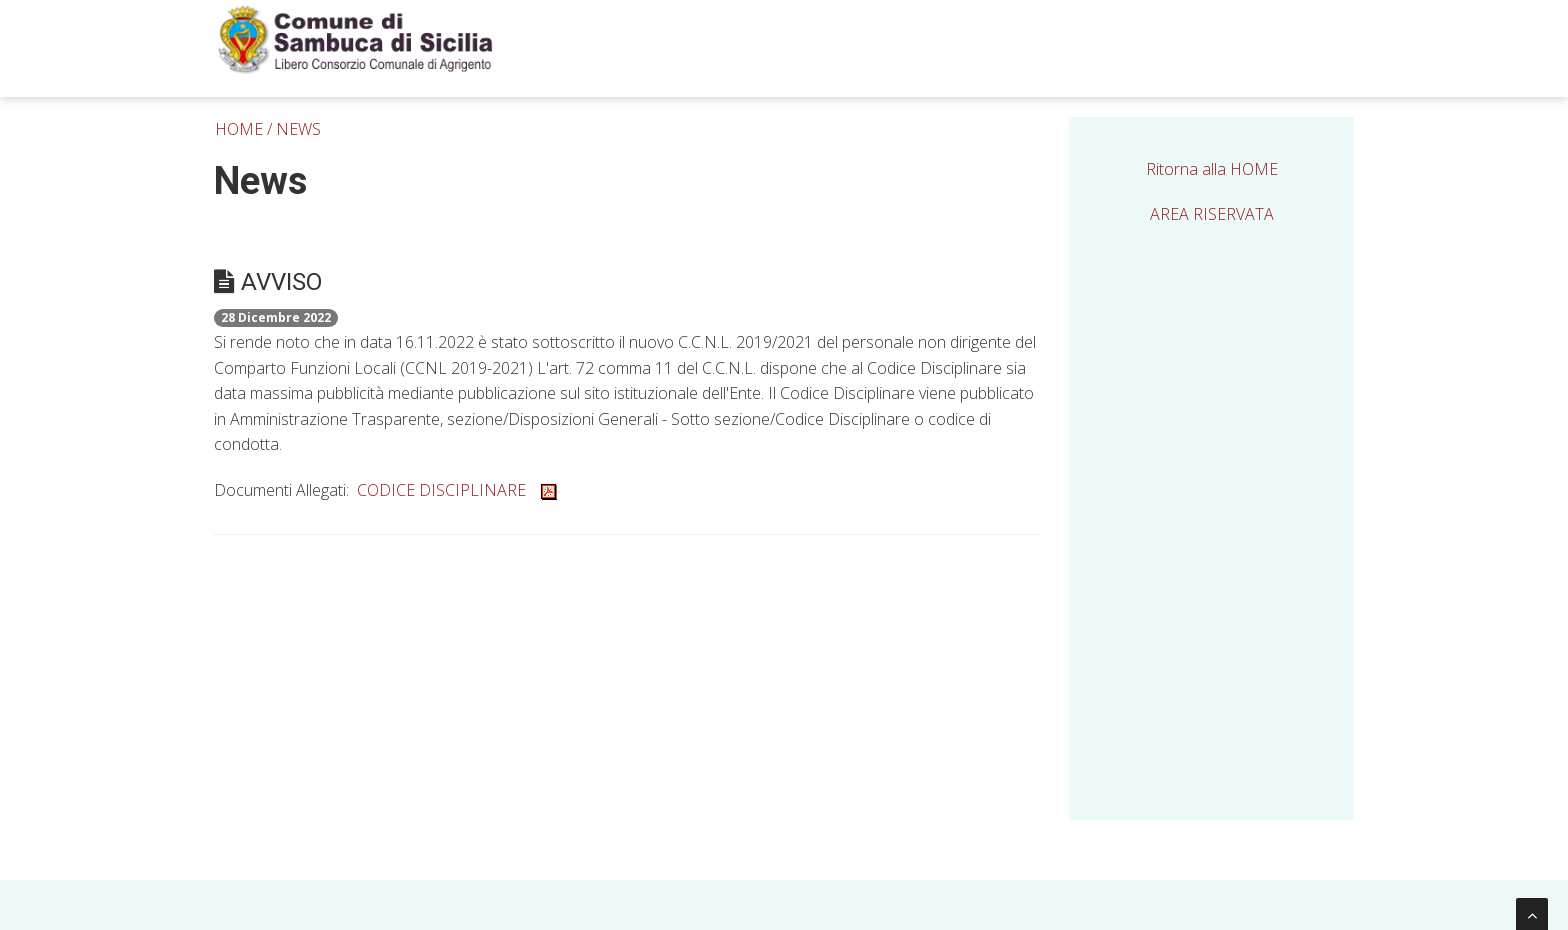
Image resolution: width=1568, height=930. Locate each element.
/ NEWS (294, 129)
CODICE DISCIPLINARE (457, 490)
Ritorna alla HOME (1212, 169)
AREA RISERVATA (1212, 214)
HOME (239, 129)
